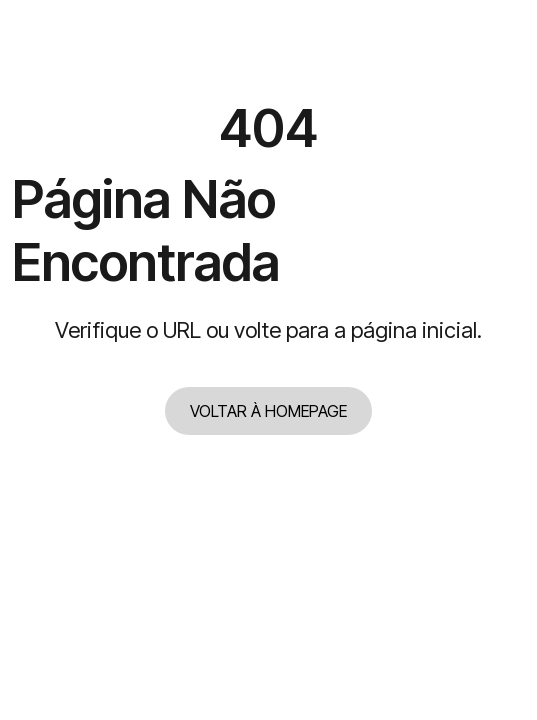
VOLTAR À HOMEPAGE (268, 411)
